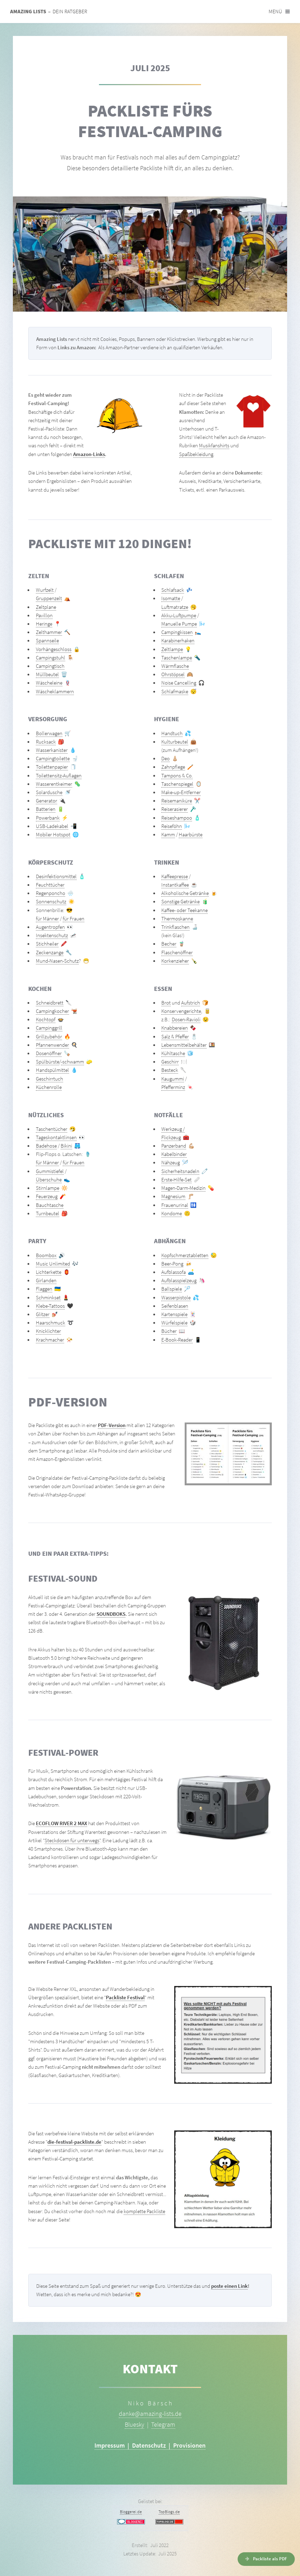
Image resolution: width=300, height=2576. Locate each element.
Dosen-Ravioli (186, 1019)
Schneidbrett (49, 1003)
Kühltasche (173, 1053)
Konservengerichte (181, 1011)
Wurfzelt (45, 590)
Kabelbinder (174, 1154)
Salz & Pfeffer (175, 1036)
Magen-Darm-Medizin (183, 1188)
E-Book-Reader (177, 1340)
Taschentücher (51, 1129)
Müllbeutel (47, 674)
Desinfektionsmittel (56, 876)
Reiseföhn (171, 826)
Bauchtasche (49, 1205)
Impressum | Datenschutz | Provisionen (150, 2445)
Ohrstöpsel (173, 674)
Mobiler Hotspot (53, 834)
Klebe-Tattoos (50, 1306)
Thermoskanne (177, 919)
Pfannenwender (52, 1045)
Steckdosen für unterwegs (72, 1840)
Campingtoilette (53, 758)
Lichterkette (48, 1272)
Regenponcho (50, 893)
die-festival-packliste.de (74, 2142)
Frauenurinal (174, 1205)
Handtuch (172, 733)
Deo (165, 758)
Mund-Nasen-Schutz (57, 961)
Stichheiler (47, 944)
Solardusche (49, 792)
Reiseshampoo (176, 818)
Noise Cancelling (178, 683)
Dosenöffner (49, 1053)
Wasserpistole (176, 1297)
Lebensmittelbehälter (184, 1045)
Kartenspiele (174, 1314)
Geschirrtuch (49, 1079)
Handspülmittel (52, 1070)
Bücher (169, 1331)
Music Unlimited (53, 1264)
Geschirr (170, 1062)
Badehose (46, 1146)
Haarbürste (190, 834)
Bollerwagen (49, 733)
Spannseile (47, 640)
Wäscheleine (49, 683)
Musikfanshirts (214, 445)
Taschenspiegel (177, 784)
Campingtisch (50, 666)
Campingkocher (52, 1011)
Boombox (46, 1255)
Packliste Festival (125, 1997)
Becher (168, 944)
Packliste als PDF (270, 2559)
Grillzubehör (49, 1036)
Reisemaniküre (176, 801)
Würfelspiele (174, 1323)
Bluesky (134, 2424)
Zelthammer (49, 632)
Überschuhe (49, 1180)
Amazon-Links (89, 454)
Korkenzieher (175, 961)
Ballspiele (171, 1289)
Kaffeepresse (174, 876)
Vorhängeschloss (53, 649)
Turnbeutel (47, 1213)
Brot (166, 1003)
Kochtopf (45, 1019)
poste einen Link (229, 2286)
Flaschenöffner (177, 952)
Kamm (168, 834)
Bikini (66, 1146)
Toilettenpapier (52, 767)
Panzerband (173, 1146)
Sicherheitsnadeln (180, 1171)
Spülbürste (47, 1062)
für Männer (47, 919)
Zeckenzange (49, 952)
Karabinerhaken (177, 640)
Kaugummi (172, 1079)
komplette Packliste (144, 2211)
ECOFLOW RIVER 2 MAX (61, 1823)
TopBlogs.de (169, 2511)
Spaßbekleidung (196, 454)
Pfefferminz (173, 1087)
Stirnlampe (47, 1188)
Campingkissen (177, 632)
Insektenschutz (52, 935)
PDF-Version (111, 1425)
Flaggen (44, 1289)
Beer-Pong (172, 1264)
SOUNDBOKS (111, 1614)
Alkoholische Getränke (185, 893)
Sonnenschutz (51, 901)
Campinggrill (49, 1028)
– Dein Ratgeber (48, 11)
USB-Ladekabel (52, 826)
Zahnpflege (173, 767)
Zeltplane (46, 607)
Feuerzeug (46, 1196)
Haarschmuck (50, 1323)
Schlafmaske (174, 691)
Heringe (44, 624)
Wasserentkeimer (54, 784)
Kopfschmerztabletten (184, 1255)
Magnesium (173, 1196)
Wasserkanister (52, 750)
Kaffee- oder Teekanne (184, 910)
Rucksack (46, 742)
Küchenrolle (49, 1087)
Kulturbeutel (174, 742)
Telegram (163, 2424)
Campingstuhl (50, 658)
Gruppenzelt (49, 598)
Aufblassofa (173, 1272)
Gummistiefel (50, 1171)
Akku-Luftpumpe (178, 615)
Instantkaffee (175, 885)
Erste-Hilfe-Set (176, 1180)
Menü (275, 11)
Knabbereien (174, 1028)
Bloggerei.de (131, 2511)
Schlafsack (172, 590)
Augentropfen (50, 927)
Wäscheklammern (55, 691)
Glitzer (42, 1314)
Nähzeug (170, 1162)
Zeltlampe (172, 649)
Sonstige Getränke (180, 901)
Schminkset (48, 1297)
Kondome (171, 1213)
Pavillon (44, 615)
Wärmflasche (175, 666)
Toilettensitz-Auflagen (59, 775)
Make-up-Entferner (181, 792)
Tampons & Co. (177, 775)
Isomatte (170, 598)
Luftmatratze (174, 607)
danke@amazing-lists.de (150, 2414)
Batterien (45, 809)
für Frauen (73, 919)
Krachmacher (50, 1340)
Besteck (169, 1070)
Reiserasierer (174, 809)
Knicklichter (48, 1331)
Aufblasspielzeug (179, 1280)
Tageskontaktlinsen (56, 1137)
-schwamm (72, 1062)
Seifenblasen (174, 1306)
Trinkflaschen (175, 927)
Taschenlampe (176, 658)
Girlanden (46, 1280)
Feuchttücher (50, 885)
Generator (46, 801)
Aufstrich (190, 1003)
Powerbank (48, 818)
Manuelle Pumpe (179, 624)
